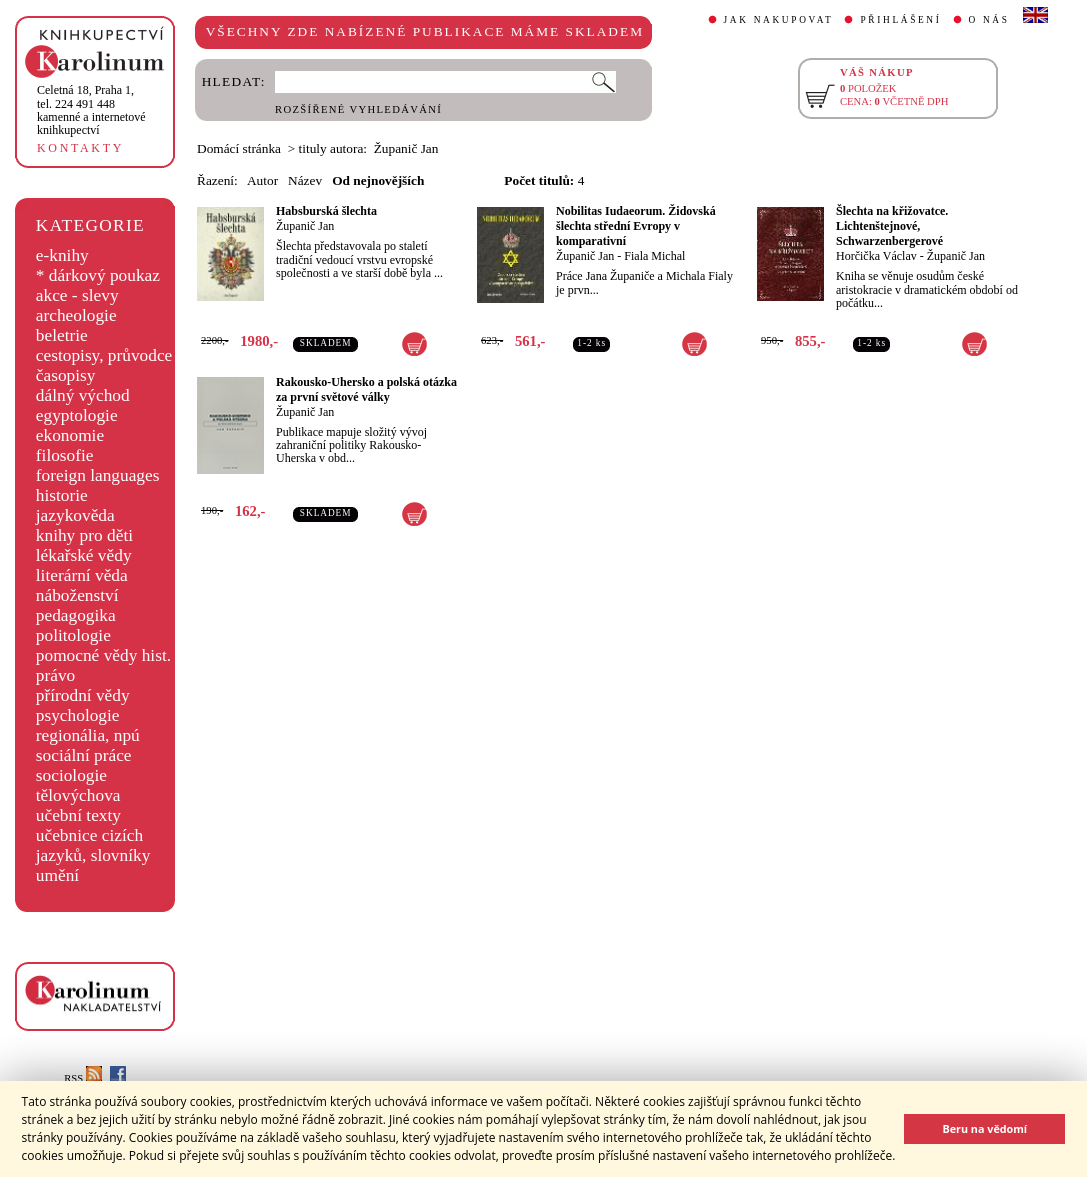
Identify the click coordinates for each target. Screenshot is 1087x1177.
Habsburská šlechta (326, 211)
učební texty (78, 815)
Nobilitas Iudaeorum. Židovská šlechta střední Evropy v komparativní (636, 226)
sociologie (71, 775)
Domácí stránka (239, 148)
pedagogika (76, 615)
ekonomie (70, 435)
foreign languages (98, 475)
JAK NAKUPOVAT (779, 20)
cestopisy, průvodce (104, 355)
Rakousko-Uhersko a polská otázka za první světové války (366, 389)
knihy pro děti (84, 535)
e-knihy (62, 255)
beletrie (62, 335)
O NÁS (989, 20)
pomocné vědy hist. (103, 655)
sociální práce (84, 755)
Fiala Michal (654, 256)
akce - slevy (77, 295)
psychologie (78, 715)
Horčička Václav (876, 256)
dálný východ (83, 395)
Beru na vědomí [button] (984, 1128)
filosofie (65, 455)
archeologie (76, 315)
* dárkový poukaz (98, 275)
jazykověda (75, 515)
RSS (83, 1078)
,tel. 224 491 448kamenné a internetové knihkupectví (91, 110)
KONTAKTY (80, 148)
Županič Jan (305, 226)
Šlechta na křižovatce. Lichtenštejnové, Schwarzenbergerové (892, 226)
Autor (262, 180)
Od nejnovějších (378, 180)
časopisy (66, 375)
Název (305, 180)
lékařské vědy (84, 555)
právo (55, 675)
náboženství (77, 595)
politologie (73, 635)
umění (57, 875)
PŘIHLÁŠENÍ (900, 20)
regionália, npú (88, 735)
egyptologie (77, 415)
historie (62, 495)
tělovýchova (78, 795)
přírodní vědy (83, 695)
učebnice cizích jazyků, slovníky (93, 845)
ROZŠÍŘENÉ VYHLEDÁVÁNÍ (358, 109)
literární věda (82, 575)
